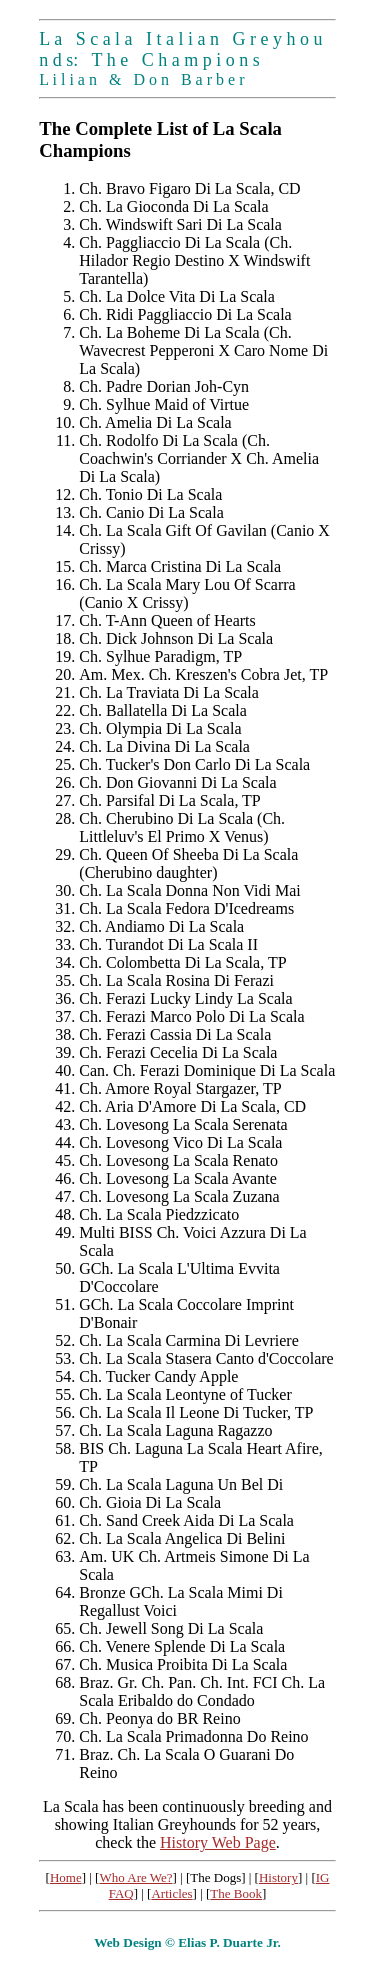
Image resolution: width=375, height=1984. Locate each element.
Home (66, 1877)
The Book (236, 1893)
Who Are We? (135, 1877)
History (278, 1877)
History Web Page (218, 1842)
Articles (171, 1893)
